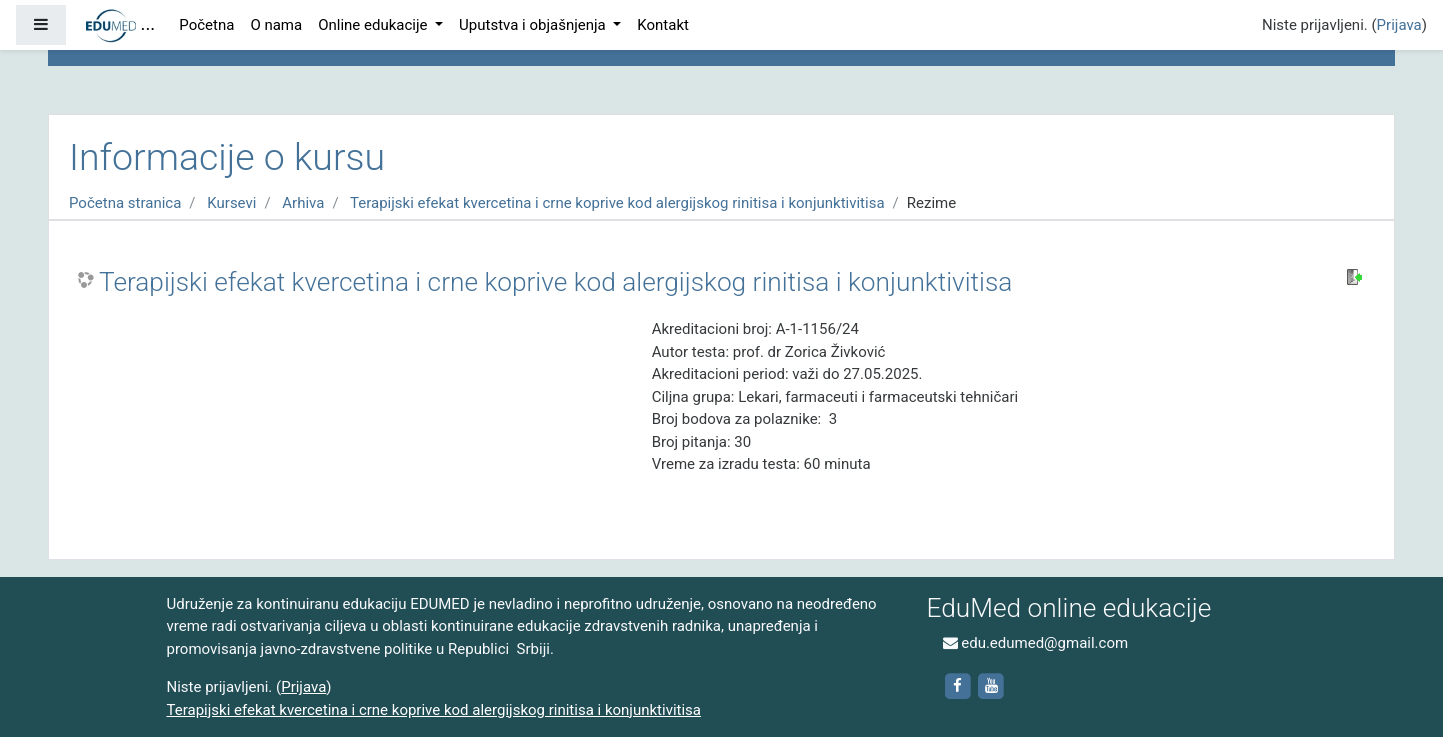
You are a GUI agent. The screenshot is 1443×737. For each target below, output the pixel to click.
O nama (276, 25)
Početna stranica (125, 203)
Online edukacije (374, 25)
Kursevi (231, 203)
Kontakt (663, 25)
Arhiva (303, 203)
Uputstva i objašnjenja (534, 25)
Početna (206, 25)
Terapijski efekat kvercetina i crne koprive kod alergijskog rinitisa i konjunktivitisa (617, 203)
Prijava (1399, 25)
